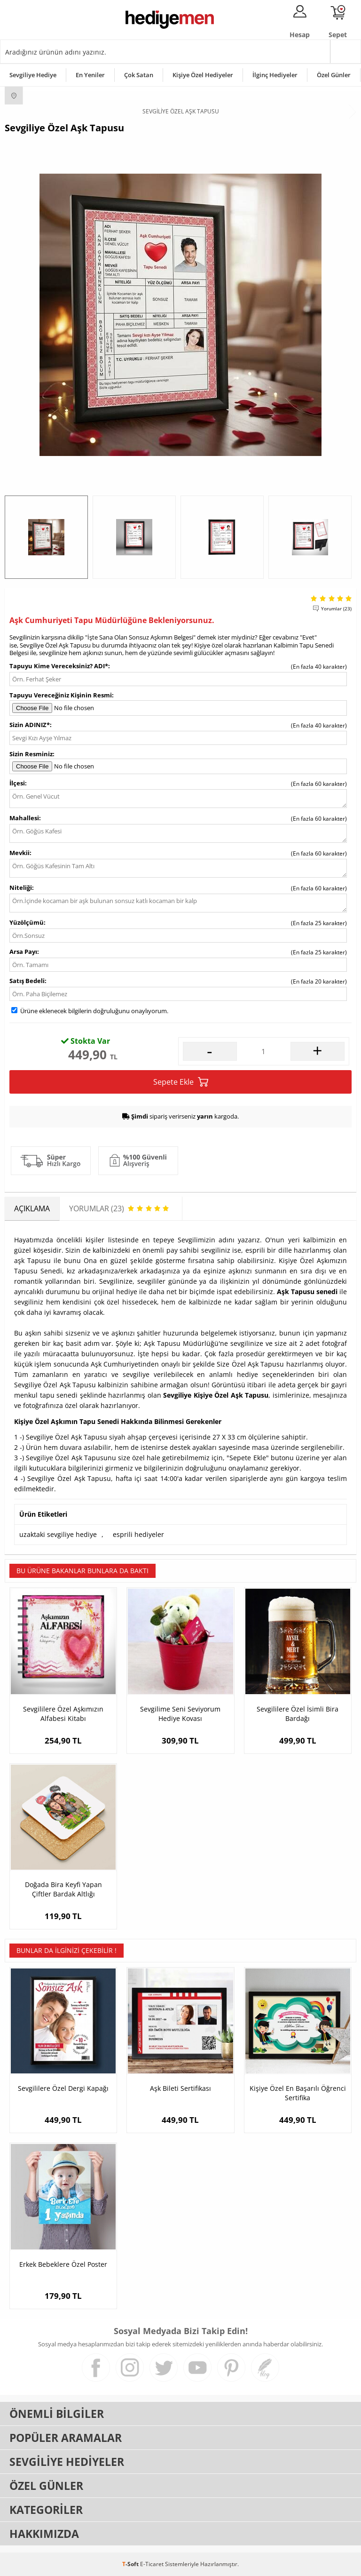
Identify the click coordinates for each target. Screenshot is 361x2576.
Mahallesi (24, 818)
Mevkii (19, 852)
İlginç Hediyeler (275, 75)
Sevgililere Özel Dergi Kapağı (63, 2088)
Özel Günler (334, 75)
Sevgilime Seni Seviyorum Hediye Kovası (180, 1713)
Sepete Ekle (180, 1082)
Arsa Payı (23, 951)
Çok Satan (138, 75)
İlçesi (17, 783)
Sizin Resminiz (31, 754)
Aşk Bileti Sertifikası (180, 2088)
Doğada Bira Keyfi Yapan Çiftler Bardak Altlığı (63, 1889)
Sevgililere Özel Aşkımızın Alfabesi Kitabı (63, 1713)
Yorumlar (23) (336, 608)
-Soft (131, 2564)
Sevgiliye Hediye (32, 75)
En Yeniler (90, 75)
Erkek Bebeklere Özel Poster (63, 2264)
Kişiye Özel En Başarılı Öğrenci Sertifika (298, 2093)
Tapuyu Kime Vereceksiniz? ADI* (58, 666)
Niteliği (20, 887)
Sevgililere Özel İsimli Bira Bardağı (297, 1713)
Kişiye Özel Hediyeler (203, 75)
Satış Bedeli (27, 980)
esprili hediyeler (138, 1534)
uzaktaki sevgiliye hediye (58, 1534)
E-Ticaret (152, 2564)
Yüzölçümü (26, 922)
